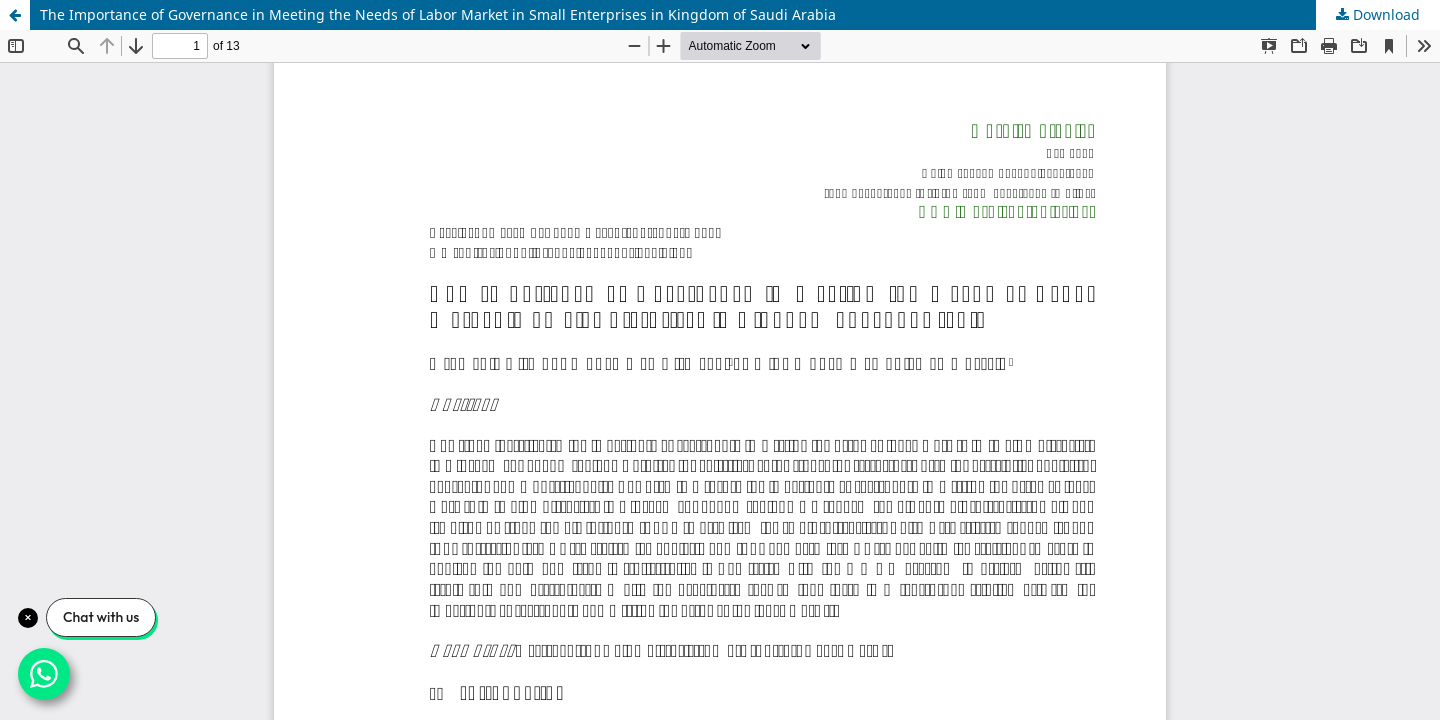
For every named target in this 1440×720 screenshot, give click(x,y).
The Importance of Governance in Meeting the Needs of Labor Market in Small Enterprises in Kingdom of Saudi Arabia (438, 14)
